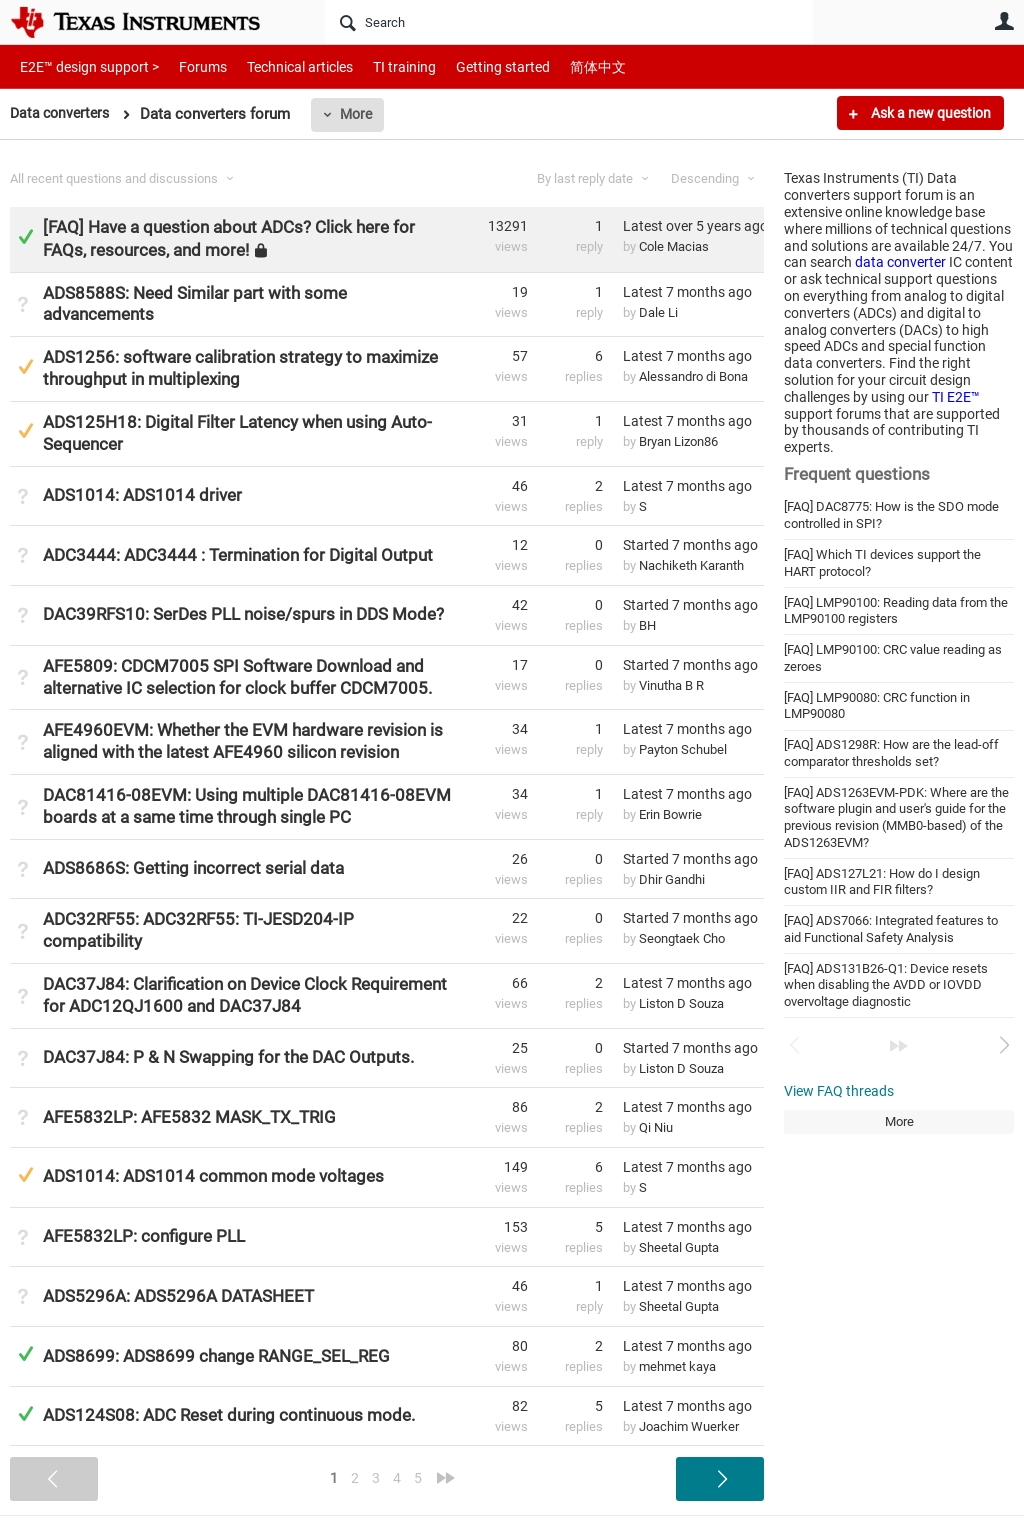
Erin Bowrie (670, 814)
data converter (900, 262)
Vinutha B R (671, 685)
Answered (25, 236)
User (1004, 21)
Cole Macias (674, 246)
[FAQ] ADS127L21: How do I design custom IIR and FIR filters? (882, 882)
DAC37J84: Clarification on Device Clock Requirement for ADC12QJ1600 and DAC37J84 (245, 995)
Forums (187, 66)
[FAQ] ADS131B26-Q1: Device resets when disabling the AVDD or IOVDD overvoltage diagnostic (886, 985)
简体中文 (556, 66)
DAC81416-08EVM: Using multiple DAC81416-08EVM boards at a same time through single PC (247, 806)
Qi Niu (656, 1127)
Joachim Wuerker (689, 1426)
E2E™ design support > (83, 66)
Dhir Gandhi (672, 879)
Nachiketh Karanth (691, 565)
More (363, 114)
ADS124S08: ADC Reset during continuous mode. (229, 1415)
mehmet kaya (677, 1366)
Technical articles (279, 66)
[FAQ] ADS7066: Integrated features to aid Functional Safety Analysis (891, 929)
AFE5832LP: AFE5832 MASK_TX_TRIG (189, 1117)
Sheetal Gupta (679, 1247)
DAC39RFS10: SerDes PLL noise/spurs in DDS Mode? (243, 614)
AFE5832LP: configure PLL (144, 1236)
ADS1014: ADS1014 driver (142, 495)
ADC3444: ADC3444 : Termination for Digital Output (238, 555)
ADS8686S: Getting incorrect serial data (193, 868)
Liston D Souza (681, 1003)
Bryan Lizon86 (678, 441)
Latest (693, 226)
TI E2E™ (956, 397)
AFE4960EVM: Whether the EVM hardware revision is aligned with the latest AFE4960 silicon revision (243, 741)
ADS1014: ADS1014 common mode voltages (213, 1176)
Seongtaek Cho (682, 938)
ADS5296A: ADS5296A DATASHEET (178, 1296)
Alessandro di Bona (693, 376)
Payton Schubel (683, 749)
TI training (377, 66)
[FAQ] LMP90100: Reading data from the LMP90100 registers (896, 611)
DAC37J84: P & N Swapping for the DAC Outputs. (228, 1057)
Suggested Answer (25, 366)
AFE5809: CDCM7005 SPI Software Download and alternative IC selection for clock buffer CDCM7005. (237, 677)
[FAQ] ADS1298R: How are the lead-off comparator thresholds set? (891, 753)
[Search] (569, 22)
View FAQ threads (839, 1091)
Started (690, 545)
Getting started (468, 66)
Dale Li (658, 312)
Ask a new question (929, 113)
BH (647, 625)
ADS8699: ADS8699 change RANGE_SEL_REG (216, 1356)
